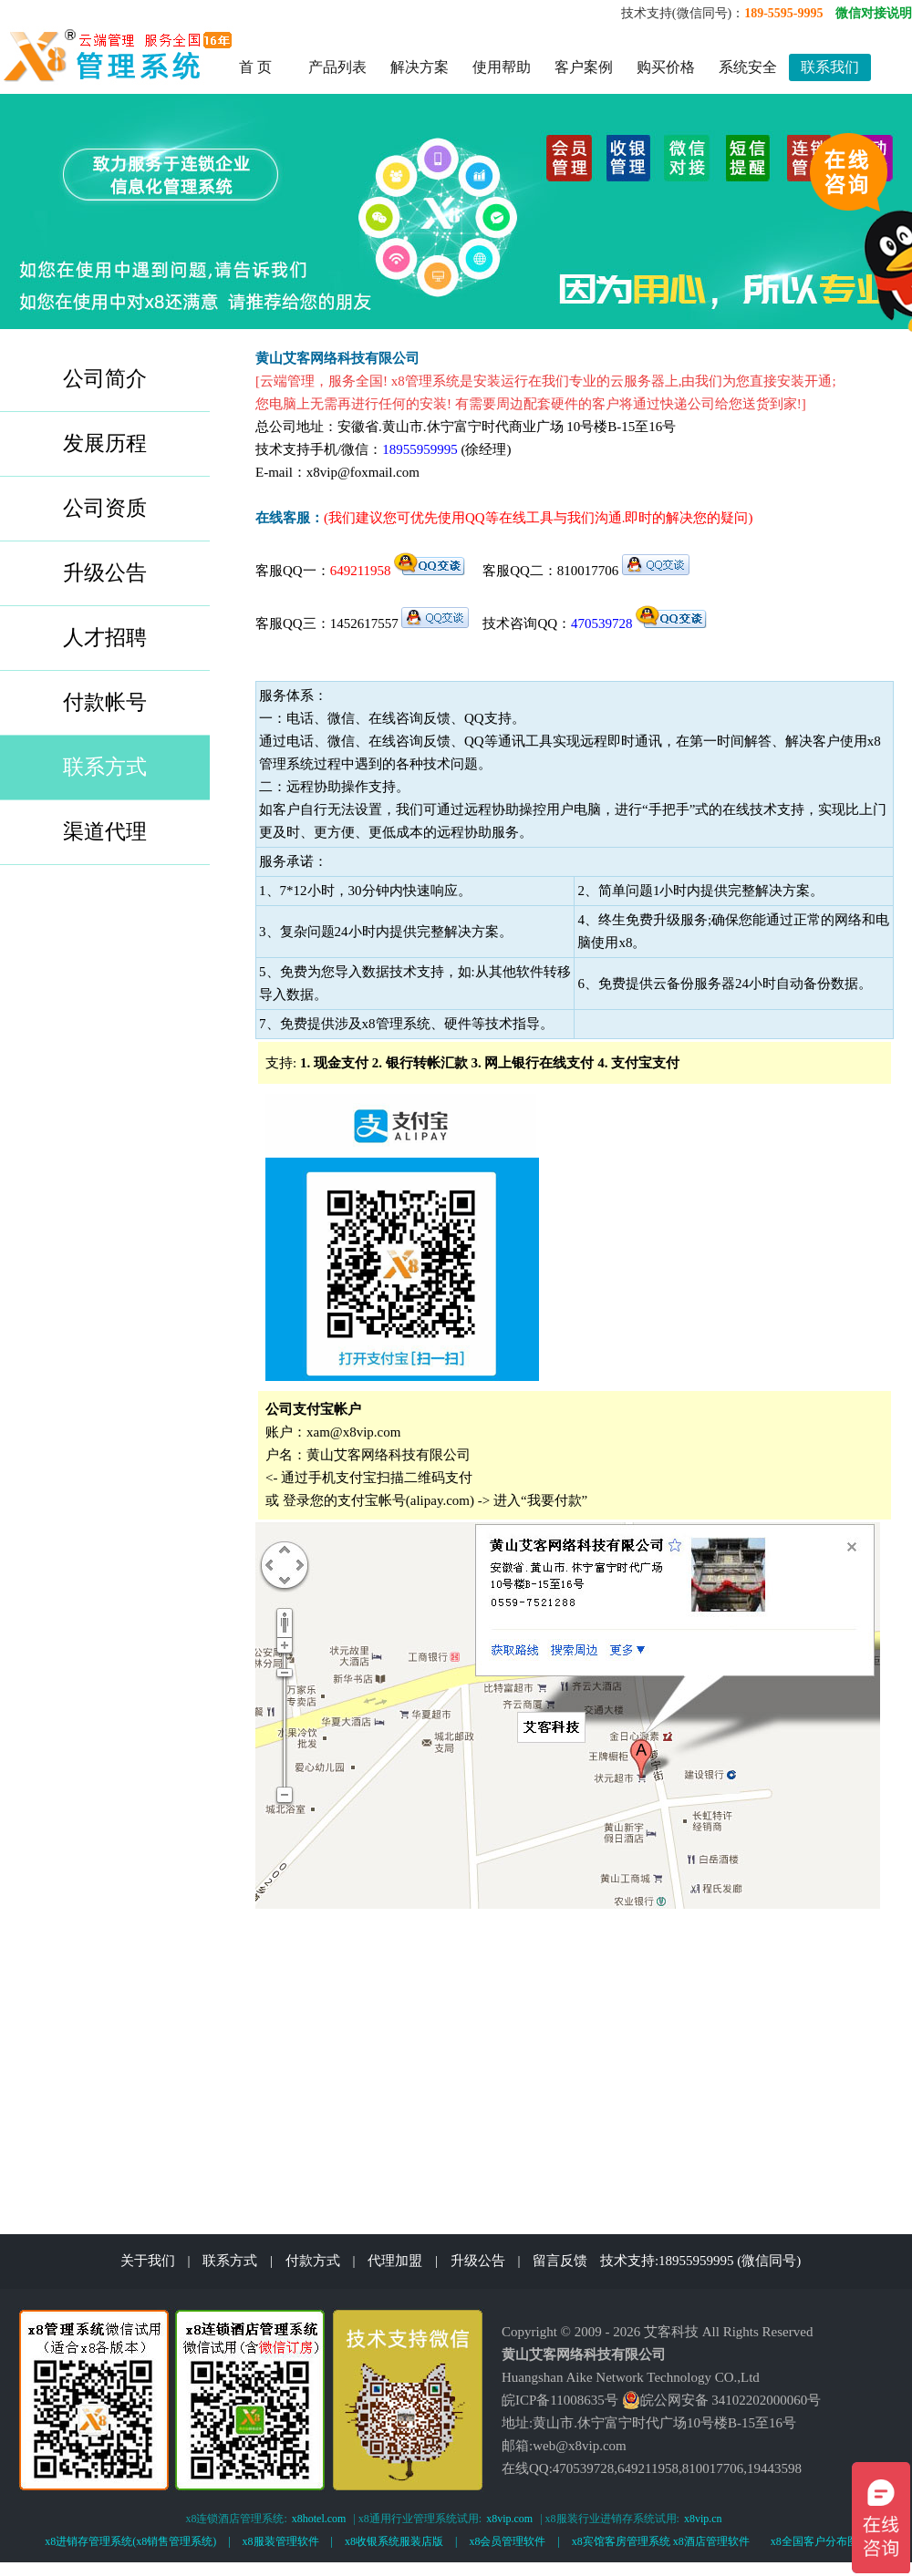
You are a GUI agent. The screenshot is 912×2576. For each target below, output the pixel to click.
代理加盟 (395, 2260)
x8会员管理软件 (507, 2541)
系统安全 (748, 67)
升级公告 (478, 2260)
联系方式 (229, 2260)
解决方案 (419, 67)
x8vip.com (509, 2518)
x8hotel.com (319, 2518)
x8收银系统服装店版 (394, 2541)
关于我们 (147, 2260)
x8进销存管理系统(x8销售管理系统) (130, 2541)
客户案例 (583, 67)
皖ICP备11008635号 (560, 2400)
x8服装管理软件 (281, 2541)
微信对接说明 (873, 13)
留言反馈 (560, 2260)
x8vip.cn (703, 2518)
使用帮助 (501, 67)
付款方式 (312, 2260)
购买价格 (666, 67)
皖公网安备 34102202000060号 (722, 2400)
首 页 (255, 67)
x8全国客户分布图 (814, 2541)
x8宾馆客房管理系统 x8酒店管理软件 (661, 2541)
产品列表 (337, 67)
